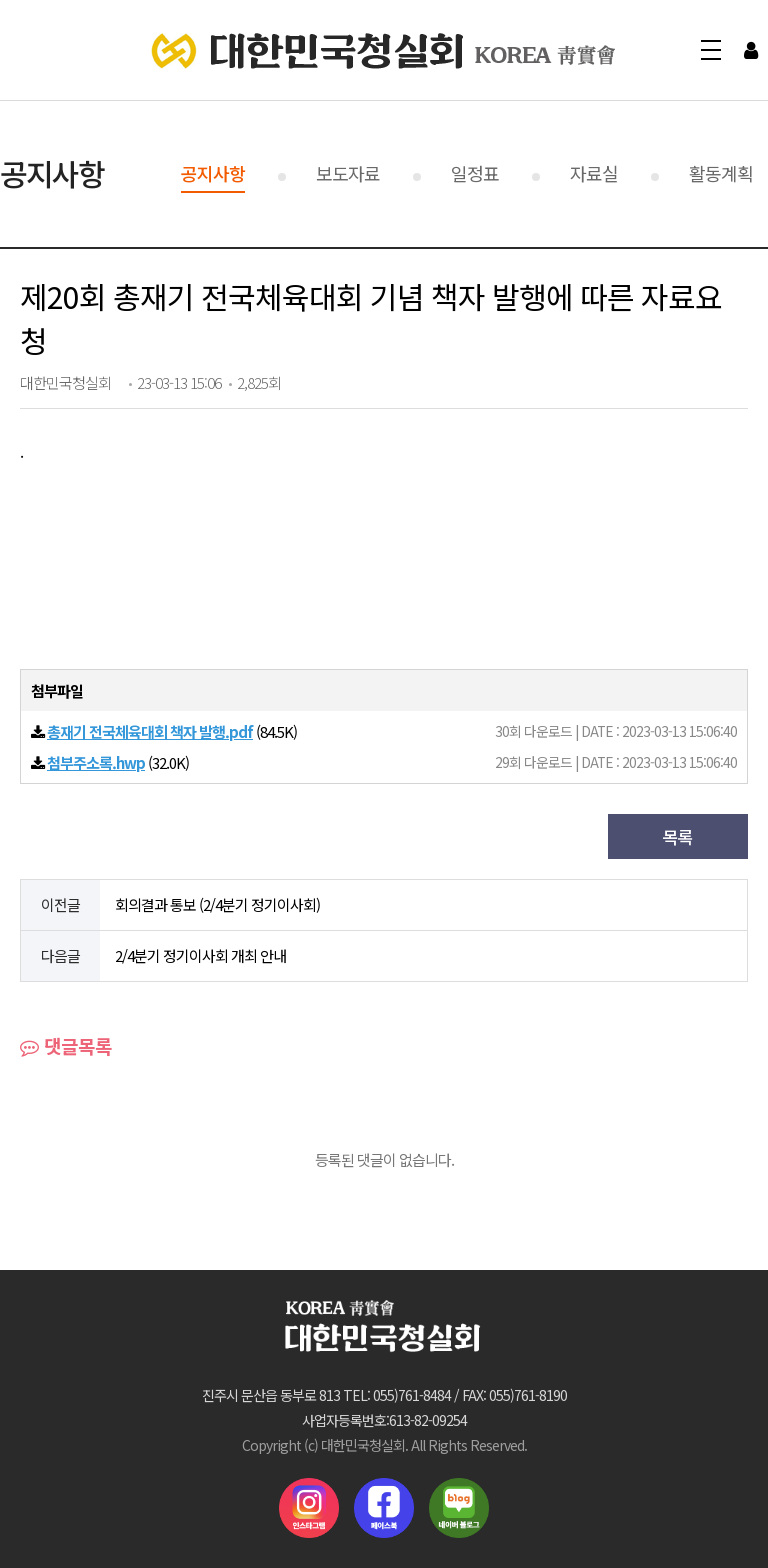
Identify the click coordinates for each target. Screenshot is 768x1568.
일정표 (475, 173)
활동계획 (721, 173)
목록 (678, 836)
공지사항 (213, 173)
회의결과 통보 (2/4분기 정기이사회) (217, 904)
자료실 (594, 173)
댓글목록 (66, 1045)
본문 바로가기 (0, 0)
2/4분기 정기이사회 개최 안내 (200, 955)
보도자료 (348, 173)
